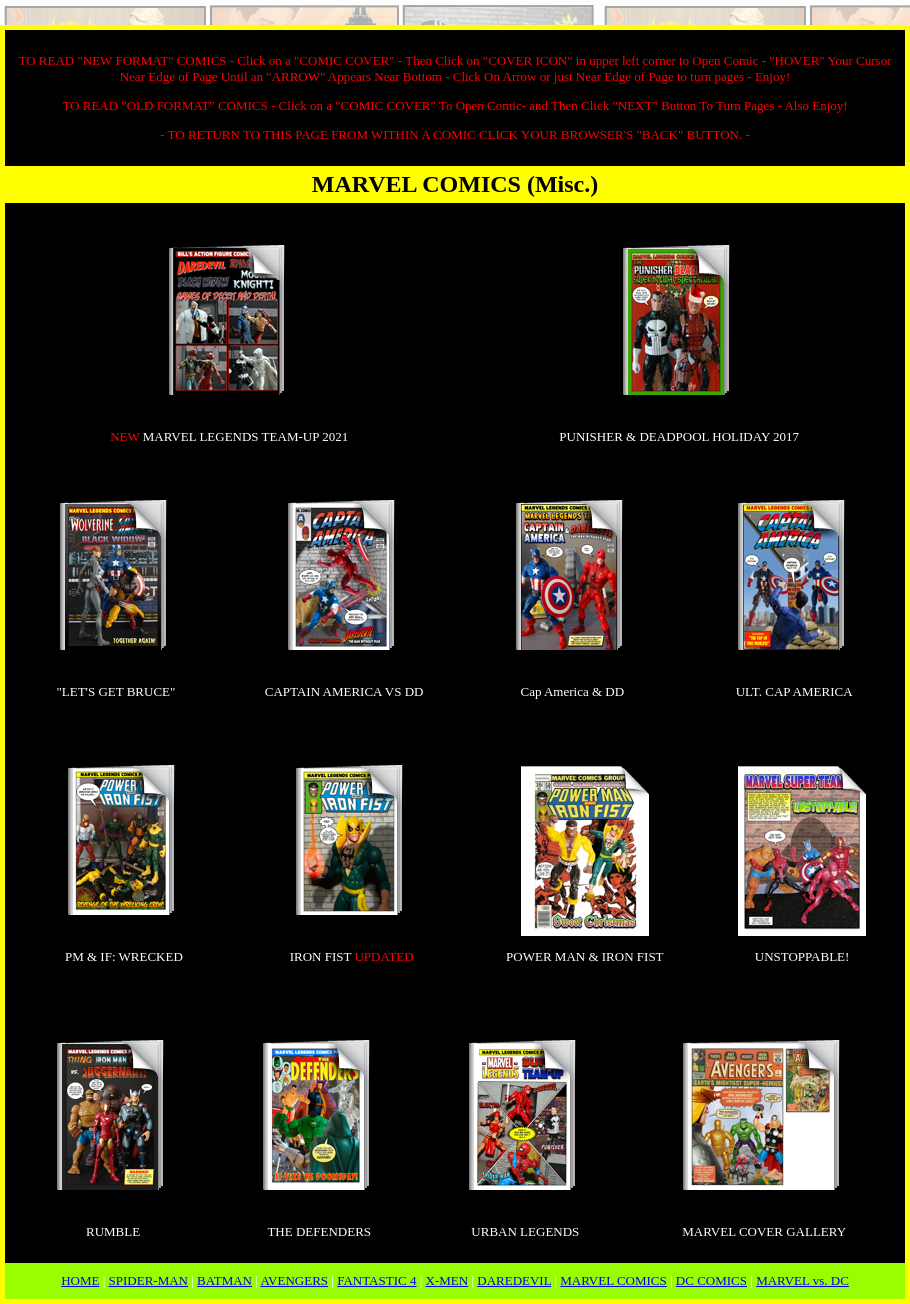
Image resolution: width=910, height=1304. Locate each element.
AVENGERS (294, 1280)
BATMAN (224, 1280)
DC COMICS (711, 1280)
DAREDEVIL (514, 1280)
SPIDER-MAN (148, 1280)
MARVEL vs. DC (802, 1280)
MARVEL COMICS (613, 1280)
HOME (80, 1280)
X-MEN (447, 1280)
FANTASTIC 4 (376, 1280)
